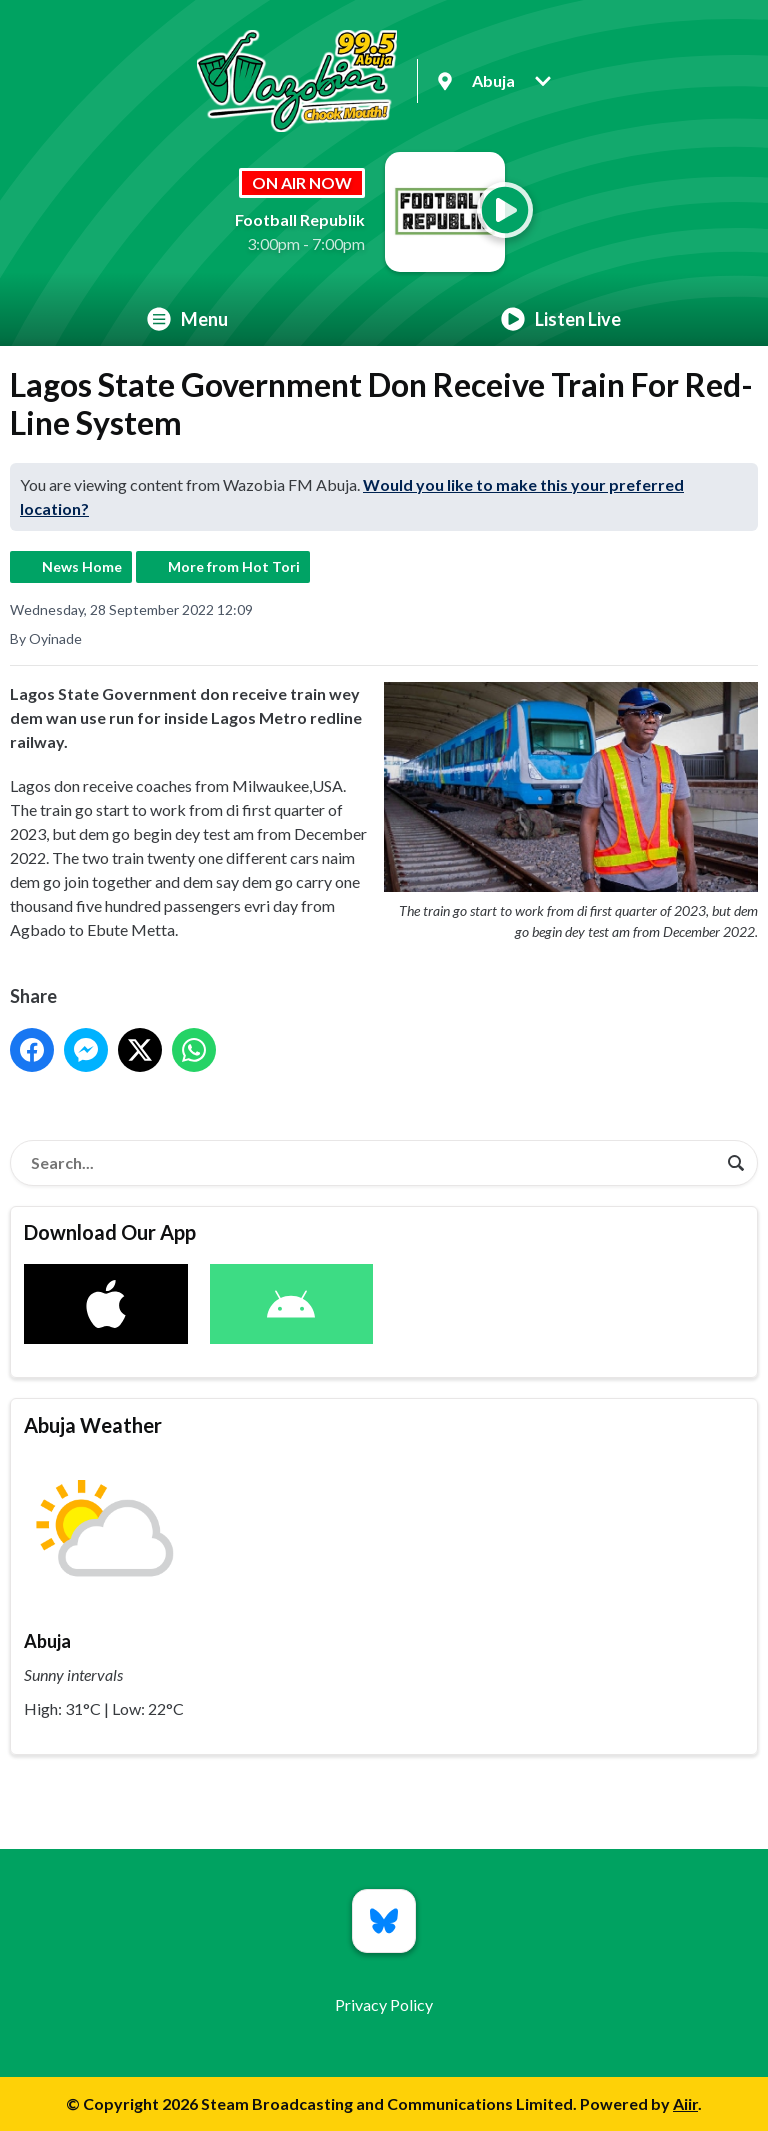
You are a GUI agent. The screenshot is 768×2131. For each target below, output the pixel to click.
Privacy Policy (384, 2004)
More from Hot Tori (234, 566)
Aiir (685, 2103)
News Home (82, 566)
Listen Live (561, 319)
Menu (187, 319)
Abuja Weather (93, 1425)
